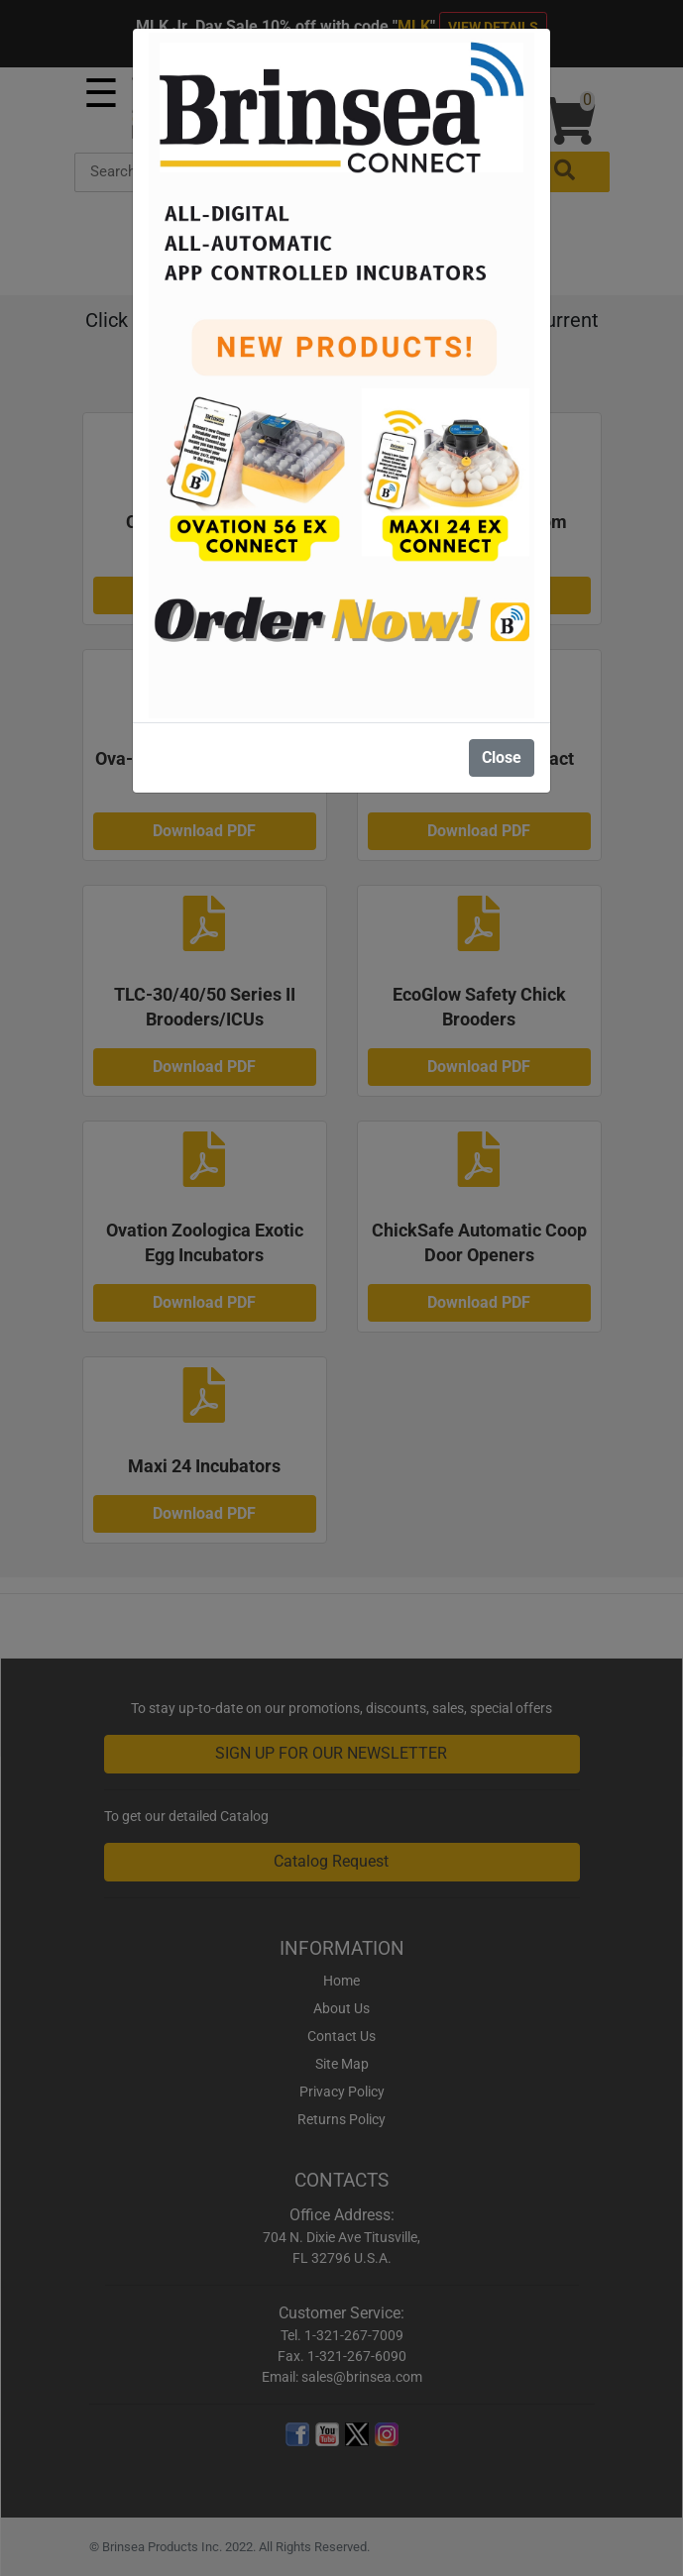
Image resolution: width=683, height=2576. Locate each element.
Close (501, 757)
